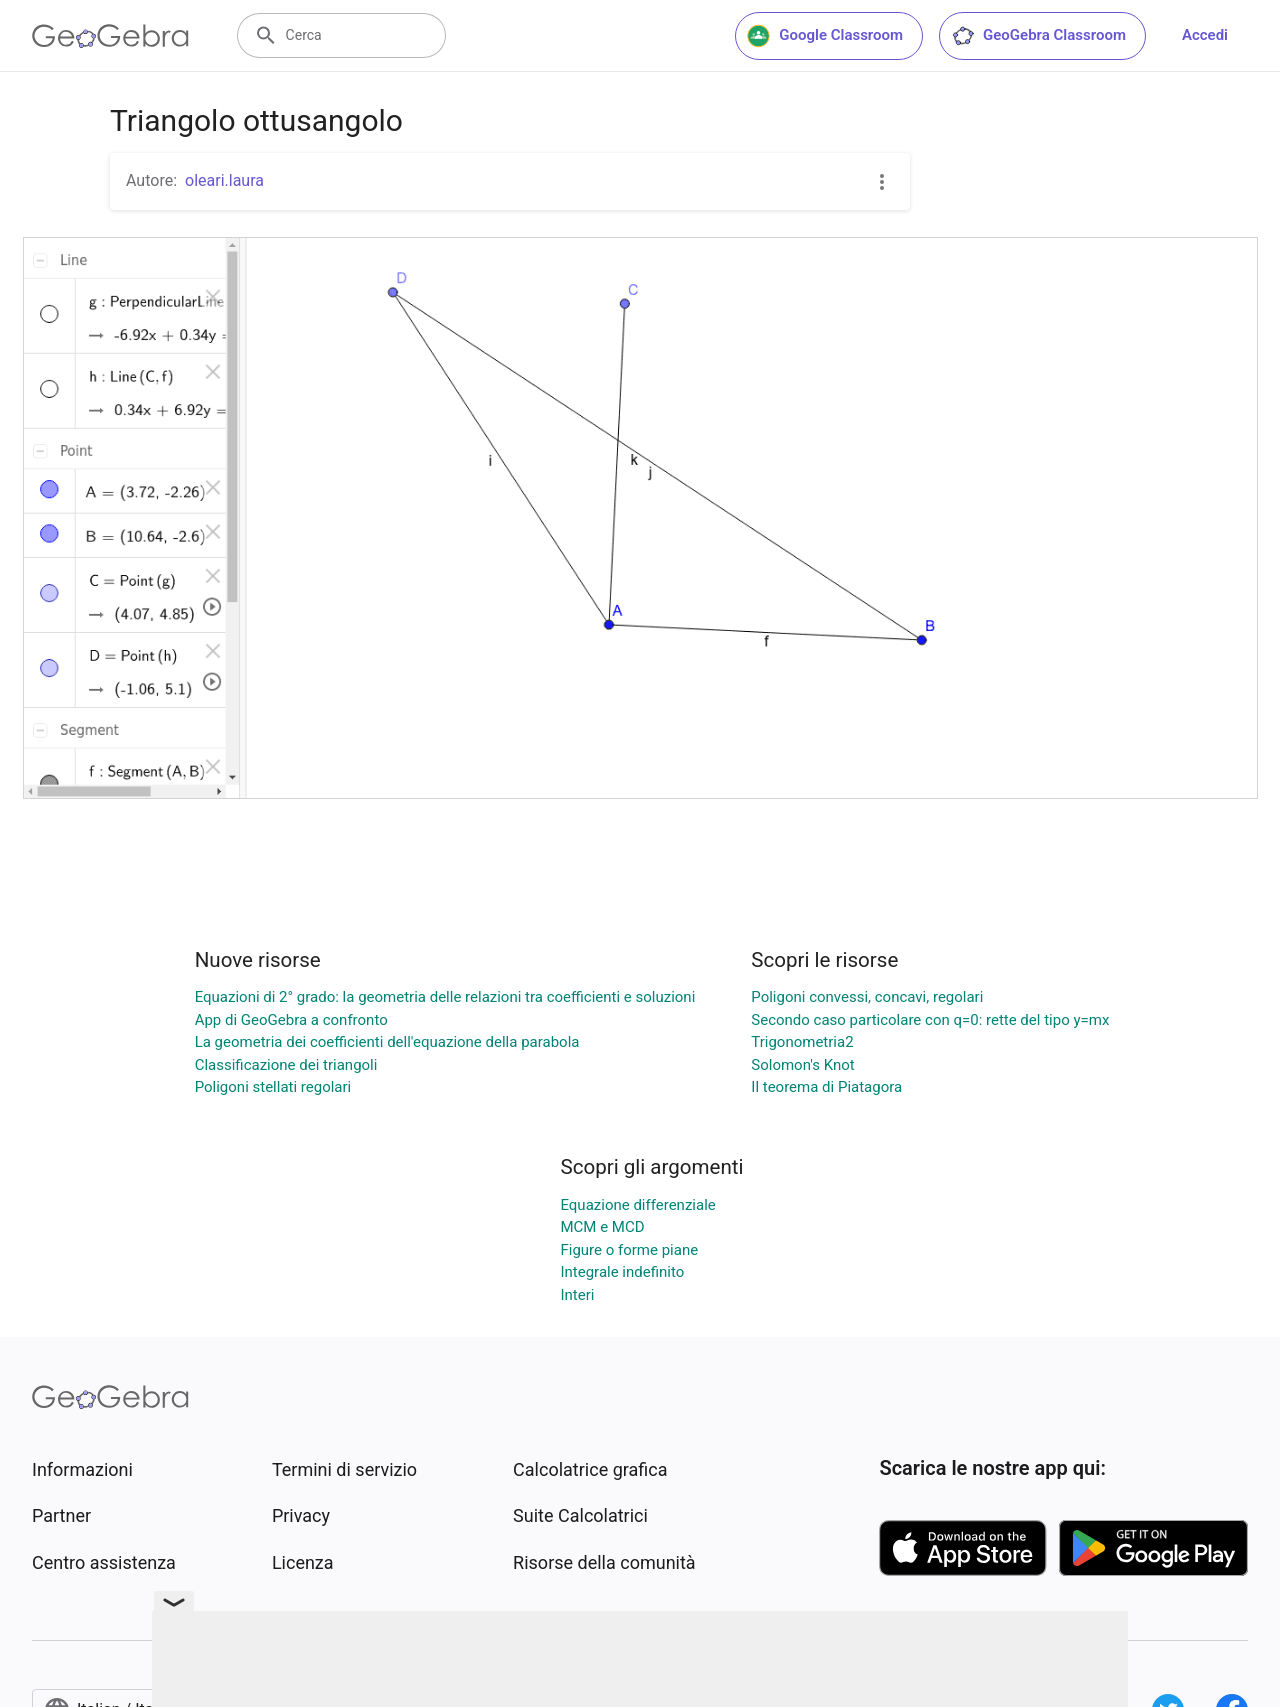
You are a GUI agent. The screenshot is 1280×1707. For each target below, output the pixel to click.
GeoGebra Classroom (1038, 36)
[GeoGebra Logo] (110, 36)
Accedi (1205, 35)
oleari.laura (224, 180)
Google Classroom (825, 36)
